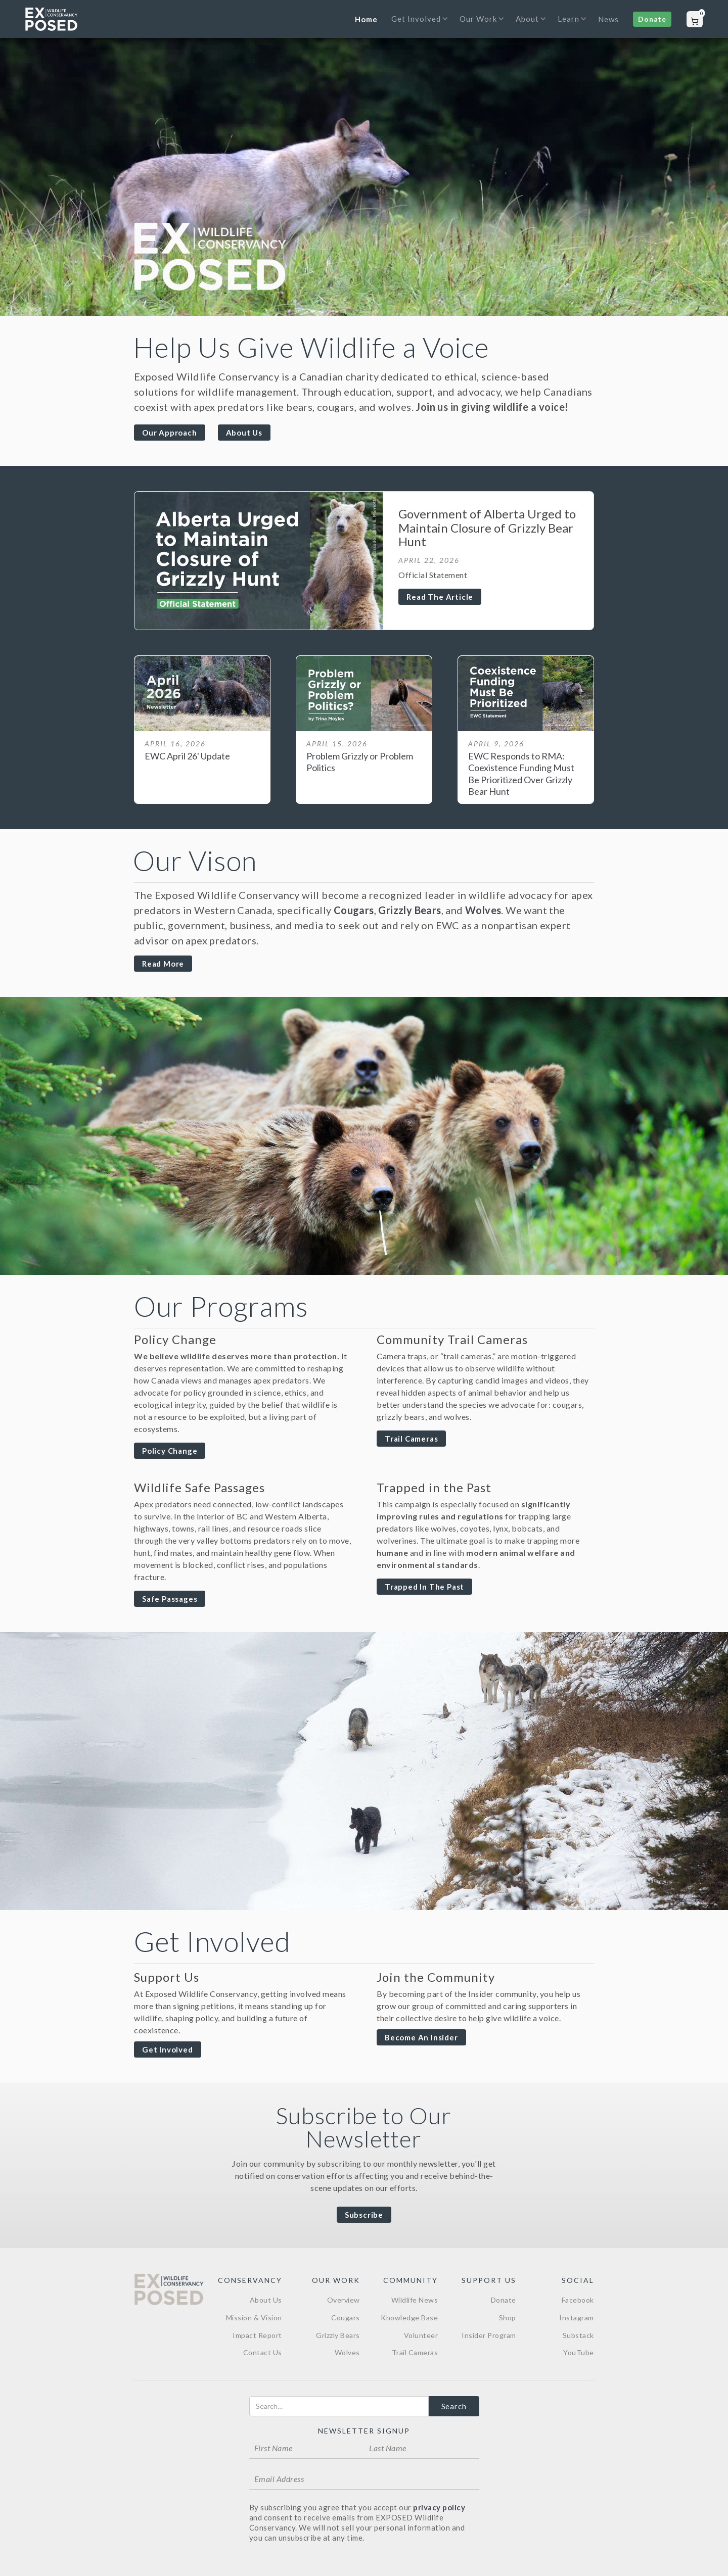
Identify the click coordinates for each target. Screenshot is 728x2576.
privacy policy (439, 2507)
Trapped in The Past (424, 1586)
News (608, 19)
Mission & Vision (254, 2317)
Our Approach (169, 432)
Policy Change (169, 1450)
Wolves (483, 910)
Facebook (578, 2300)
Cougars (354, 910)
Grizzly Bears (409, 910)
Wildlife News (414, 2300)
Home (366, 19)
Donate (652, 19)
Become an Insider (421, 2037)
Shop (507, 2317)
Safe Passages (169, 1598)
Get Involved (167, 2049)
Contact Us (262, 2352)
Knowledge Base (409, 2317)
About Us (244, 432)
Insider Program (489, 2335)
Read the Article (439, 596)
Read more (163, 963)
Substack (578, 2335)
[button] (416, 25)
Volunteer (421, 2335)
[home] (51, 19)
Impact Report (257, 2335)
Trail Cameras (411, 1438)
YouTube (578, 2352)
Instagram (576, 2317)
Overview (343, 2300)
